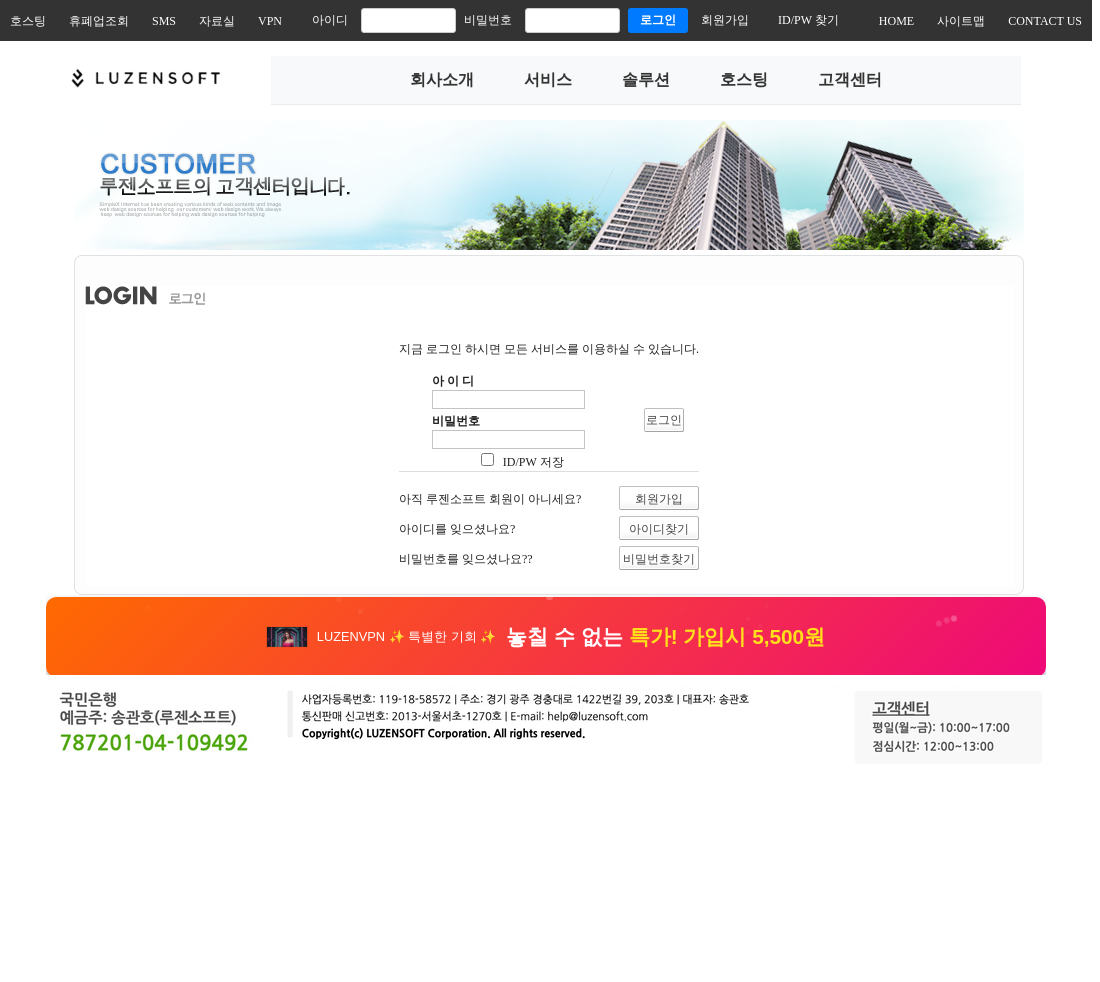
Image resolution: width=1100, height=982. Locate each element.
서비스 (548, 79)
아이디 (330, 20)
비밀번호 (488, 20)
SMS (164, 21)
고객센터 (850, 79)
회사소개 (442, 79)
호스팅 (28, 21)
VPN (270, 21)
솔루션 (646, 79)
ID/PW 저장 (532, 462)
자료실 (217, 21)
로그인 (658, 20)
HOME (896, 21)
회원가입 (725, 20)
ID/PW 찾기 (808, 20)
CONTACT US (1045, 21)
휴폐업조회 (99, 21)
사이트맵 (961, 21)
